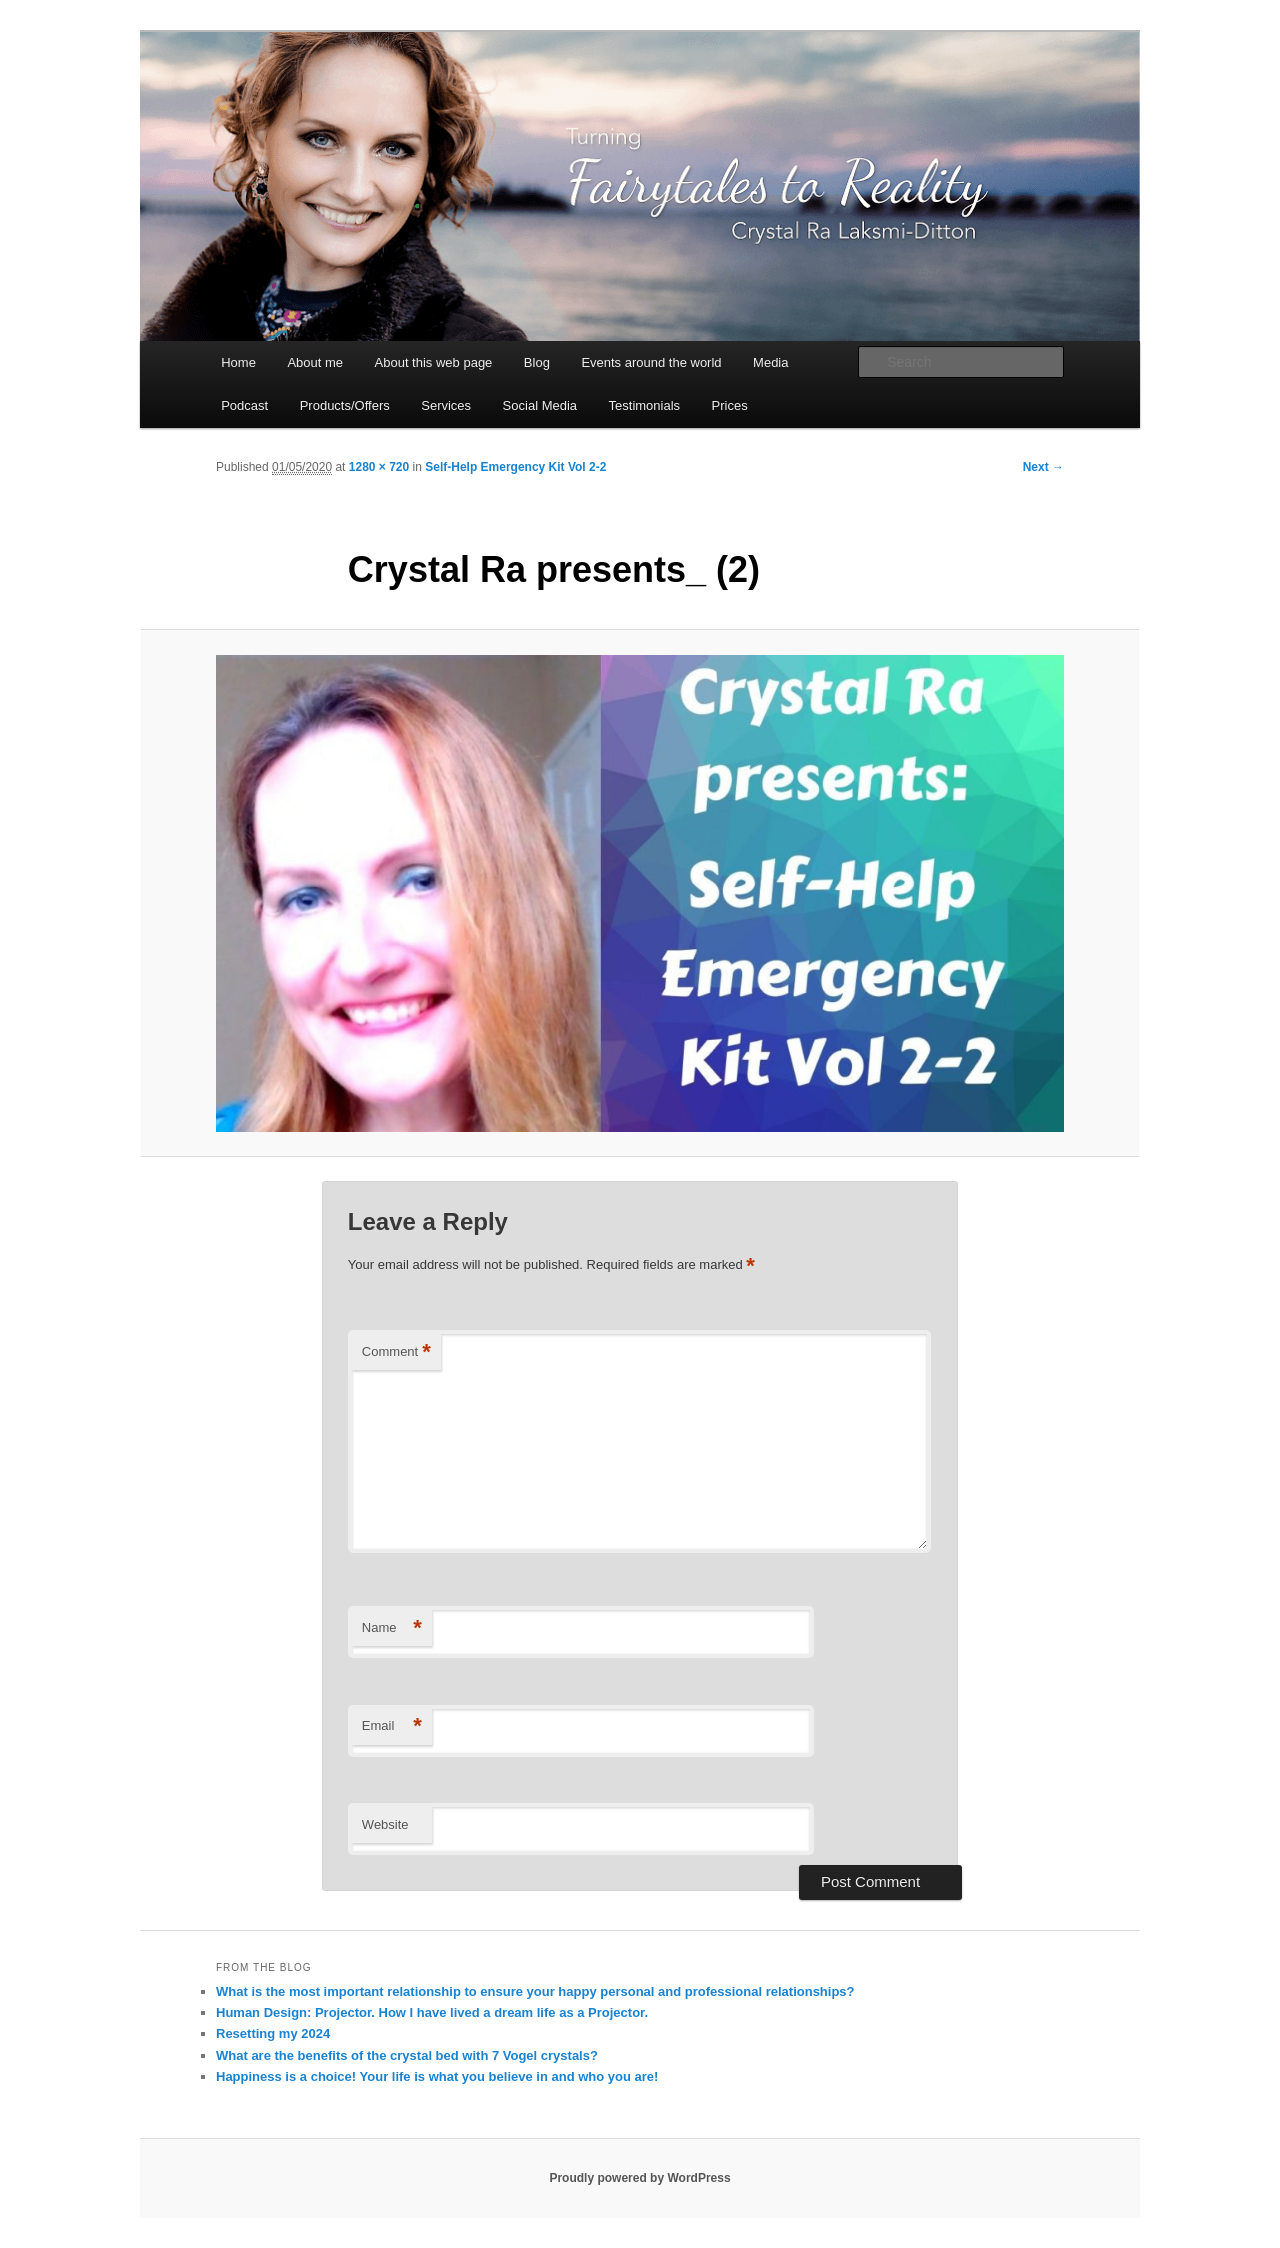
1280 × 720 (379, 467)
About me (315, 362)
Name (392, 1628)
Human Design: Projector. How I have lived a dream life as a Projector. (432, 2012)
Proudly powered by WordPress (639, 2178)
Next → (1043, 467)
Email (392, 1726)
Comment (396, 1352)
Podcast (244, 405)
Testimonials (645, 405)
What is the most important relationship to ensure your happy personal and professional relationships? (535, 1991)
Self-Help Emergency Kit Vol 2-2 (515, 467)
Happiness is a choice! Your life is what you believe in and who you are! (437, 2076)
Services (446, 405)
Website (385, 1824)
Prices (730, 405)
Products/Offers (345, 405)
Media (770, 362)
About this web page (434, 362)
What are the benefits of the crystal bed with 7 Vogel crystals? (407, 2055)
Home (238, 362)
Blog (537, 362)
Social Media (540, 405)
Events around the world (651, 362)
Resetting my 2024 (273, 2033)
